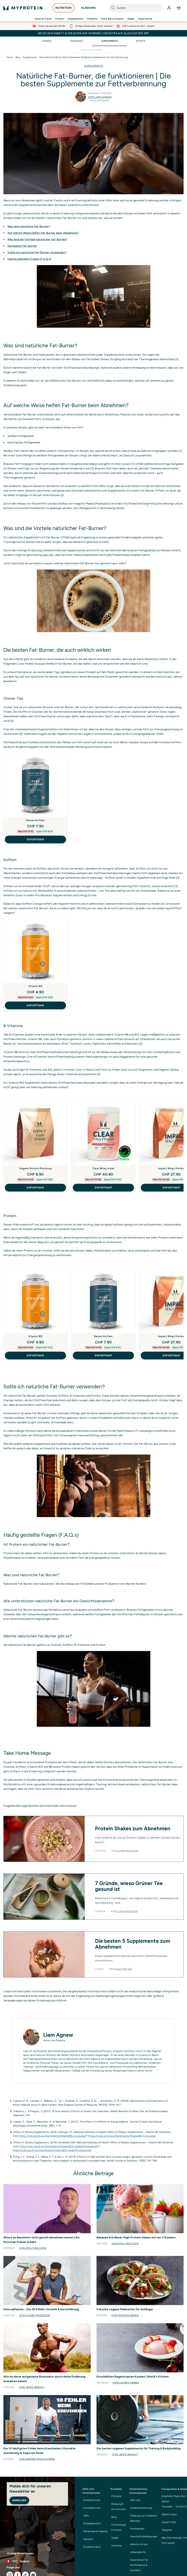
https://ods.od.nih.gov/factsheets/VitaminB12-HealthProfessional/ (58, 2146)
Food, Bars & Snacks (112, 19)
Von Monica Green (125, 2315)
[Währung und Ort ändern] (37, 2561)
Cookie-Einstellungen (20, 2553)
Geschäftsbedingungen (144, 2536)
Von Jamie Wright (32, 2387)
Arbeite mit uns (139, 2544)
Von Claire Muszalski (34, 2315)
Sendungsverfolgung (95, 2531)
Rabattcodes (169, 2514)
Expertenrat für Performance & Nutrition (139, 2565)
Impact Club (169, 2522)
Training (47, 41)
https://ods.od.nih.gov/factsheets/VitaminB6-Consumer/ (52, 2135)
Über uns (135, 2500)
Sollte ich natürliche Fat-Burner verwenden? (36, 252)
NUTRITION (63, 8)
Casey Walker (123, 1969)
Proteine (116, 2496)
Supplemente (75, 19)
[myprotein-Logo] (22, 8)
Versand (88, 2539)
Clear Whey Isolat (103, 1168)
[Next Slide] (181, 1147)
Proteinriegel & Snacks (118, 2527)
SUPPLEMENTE (93, 65)
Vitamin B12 (35, 986)
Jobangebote (138, 2552)
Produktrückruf (92, 2546)
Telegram (167, 2529)
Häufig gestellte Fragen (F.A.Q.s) (29, 259)
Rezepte (140, 41)
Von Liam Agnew (100, 97)
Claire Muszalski (127, 1850)
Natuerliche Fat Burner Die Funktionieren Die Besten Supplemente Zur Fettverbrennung (83, 57)
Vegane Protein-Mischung (35, 1168)
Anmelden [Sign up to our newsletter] (19, 2500)
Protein (59, 19)
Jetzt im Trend (43, 19)
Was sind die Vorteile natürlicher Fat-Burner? (37, 239)
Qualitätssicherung (141, 2507)
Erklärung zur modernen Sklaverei (143, 2518)
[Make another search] (93, 50)
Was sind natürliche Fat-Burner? (28, 226)
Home (10, 57)
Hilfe (86, 2515)
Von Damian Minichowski (37, 2459)
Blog (18, 57)
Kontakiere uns (92, 2507)
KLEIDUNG (88, 8)
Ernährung (76, 41)
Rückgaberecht (92, 2523)
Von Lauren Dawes (126, 2382)
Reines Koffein (35, 820)
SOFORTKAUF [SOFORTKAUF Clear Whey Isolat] (103, 1187)
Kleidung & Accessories (118, 2506)
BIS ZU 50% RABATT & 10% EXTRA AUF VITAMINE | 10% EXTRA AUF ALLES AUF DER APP (93, 33)
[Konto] (169, 8)
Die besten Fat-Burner (22, 246)
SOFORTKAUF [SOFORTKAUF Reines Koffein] (35, 839)
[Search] (113, 8)
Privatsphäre (137, 2528)
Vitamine (92, 19)
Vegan (130, 19)
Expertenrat (145, 19)
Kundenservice (91, 2500)
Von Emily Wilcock (32, 2248)
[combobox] (136, 8)
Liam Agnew (58, 2035)
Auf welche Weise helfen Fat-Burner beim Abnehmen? (43, 233)
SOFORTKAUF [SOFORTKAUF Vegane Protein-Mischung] (35, 1187)
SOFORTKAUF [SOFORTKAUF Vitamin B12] (35, 1005)
